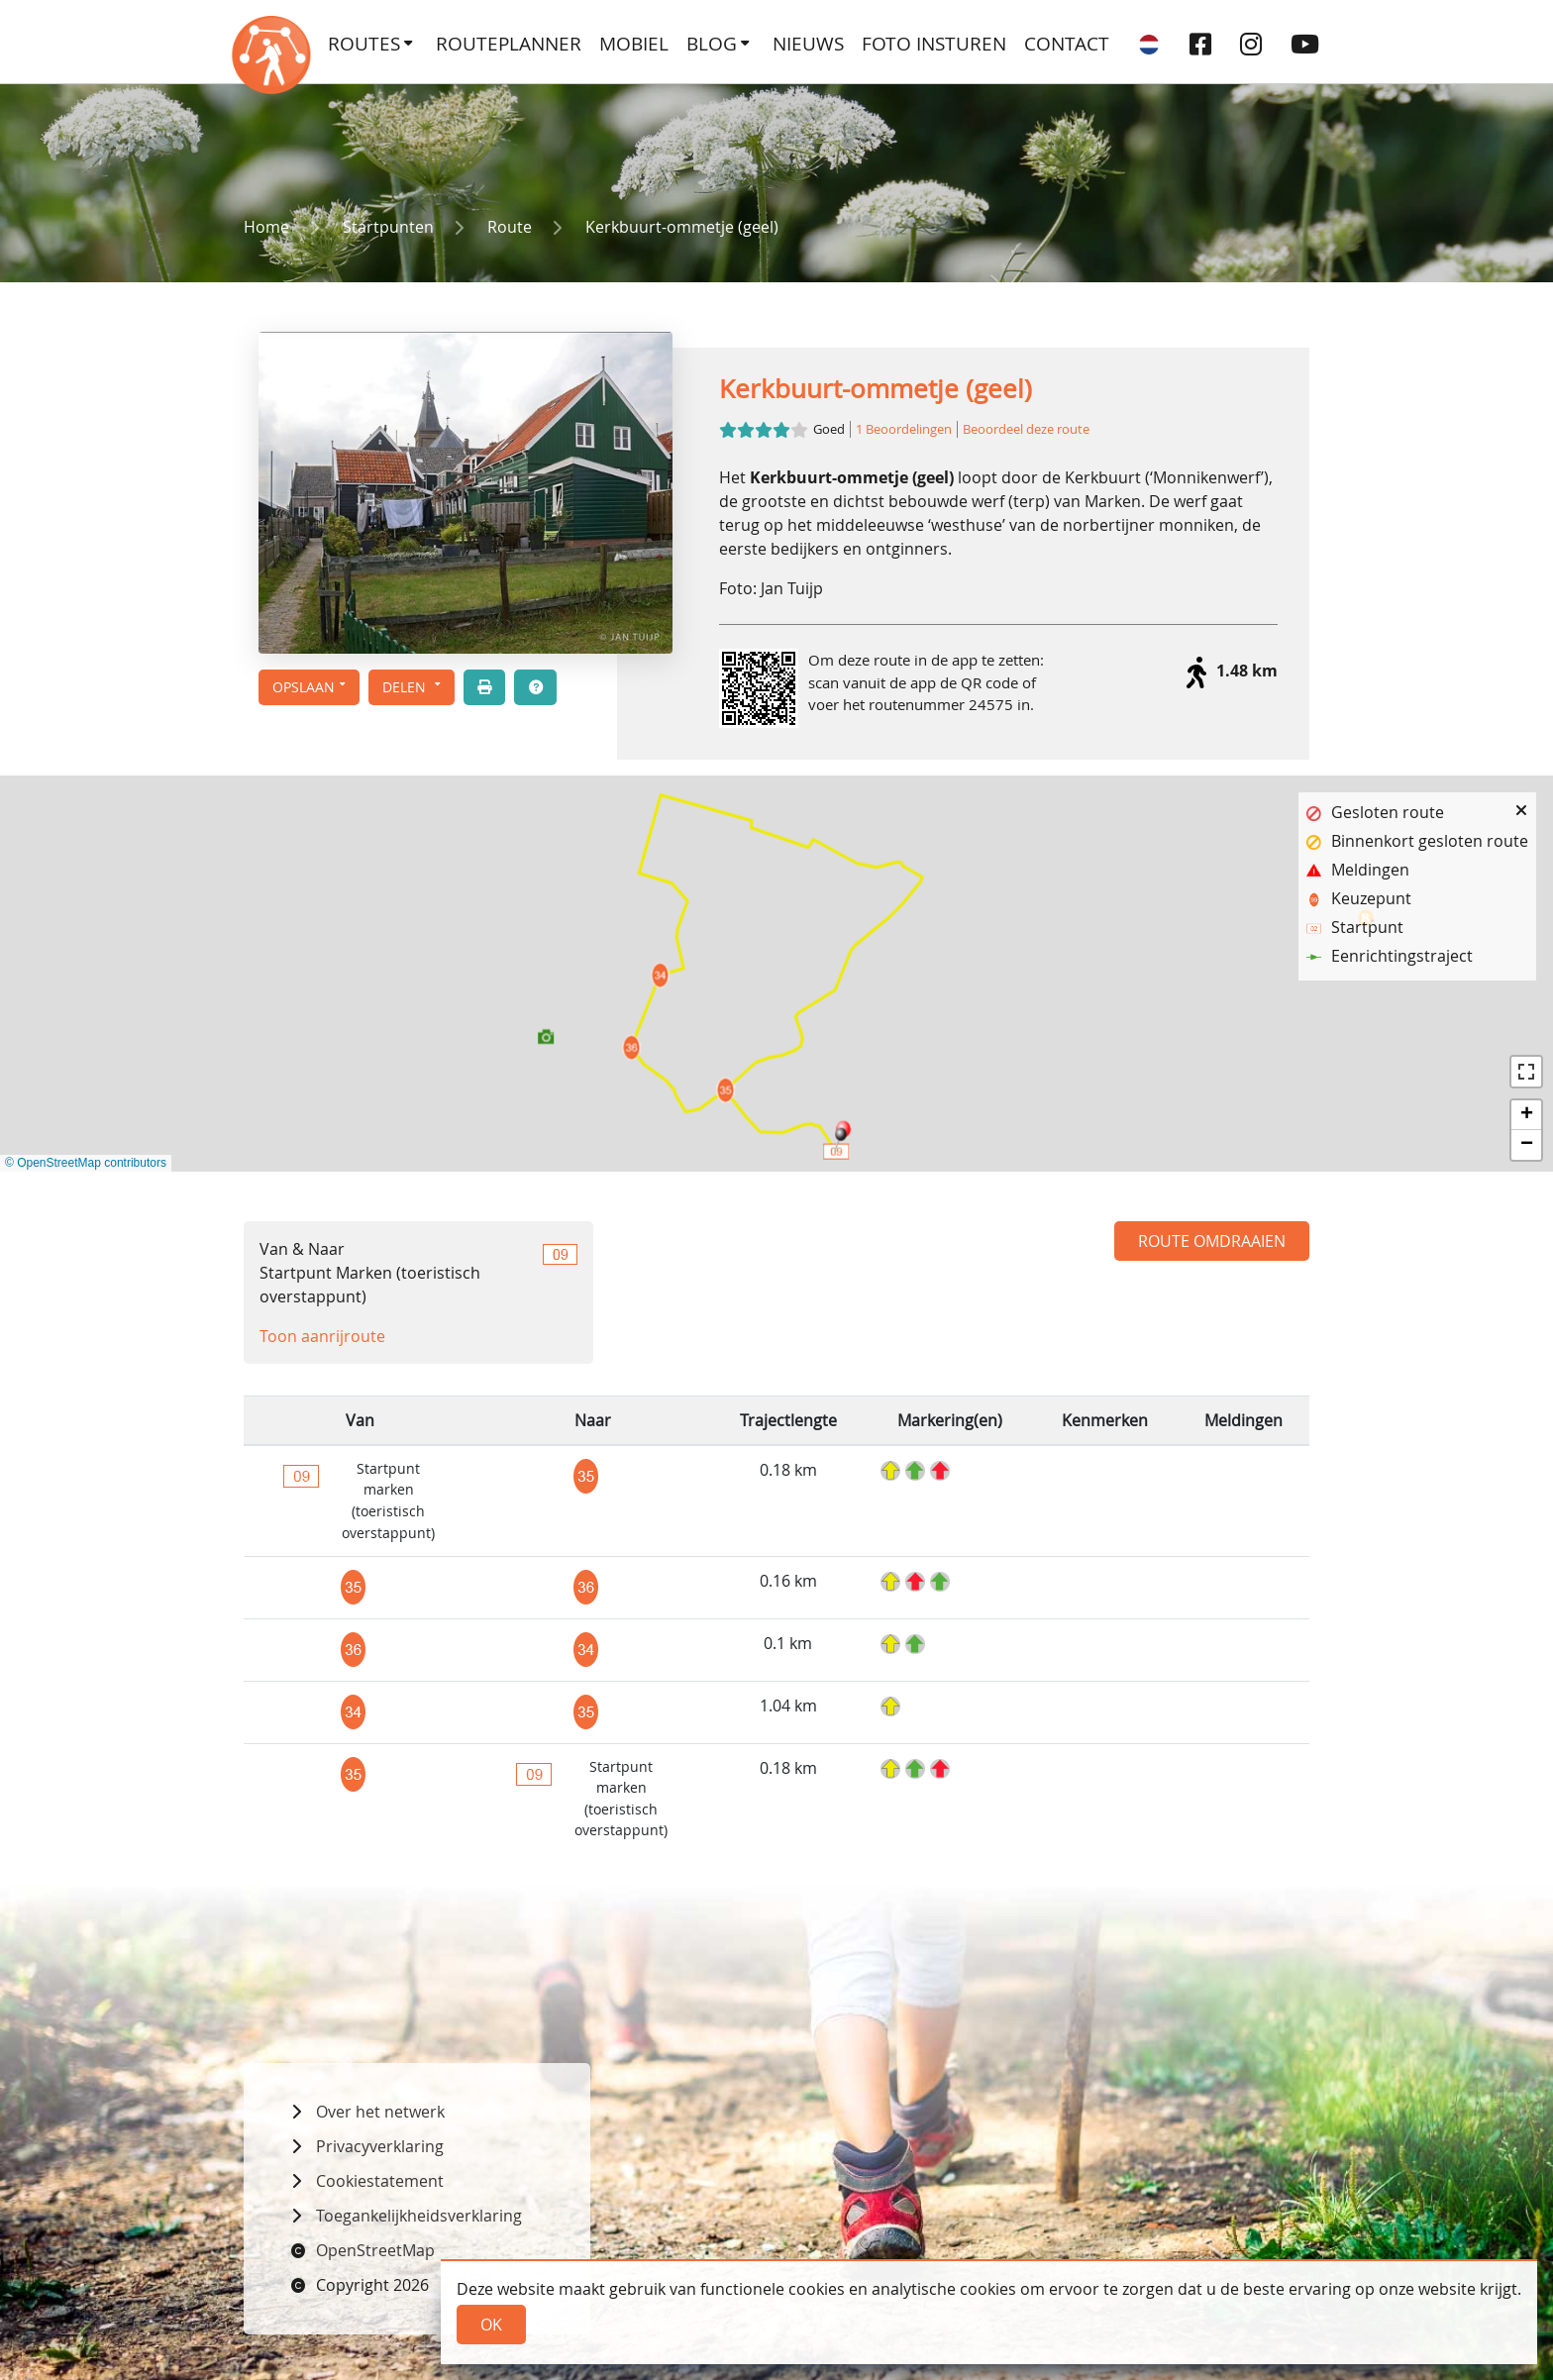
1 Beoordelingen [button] (904, 429)
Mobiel (634, 43)
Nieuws (808, 43)
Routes (364, 43)
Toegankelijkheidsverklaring (419, 2215)
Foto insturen (934, 43)
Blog (711, 43)
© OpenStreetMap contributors (85, 1163)
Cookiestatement (380, 2181)
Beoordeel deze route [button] (1026, 429)
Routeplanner (508, 43)
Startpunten (388, 227)
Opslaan (303, 686)
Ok (491, 2324)
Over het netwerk (380, 2111)
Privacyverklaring (380, 2146)
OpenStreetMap (375, 2250)
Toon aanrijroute (322, 1336)
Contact (1066, 43)
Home (266, 227)
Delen (406, 686)
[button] (411, 687)
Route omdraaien (1212, 1241)
